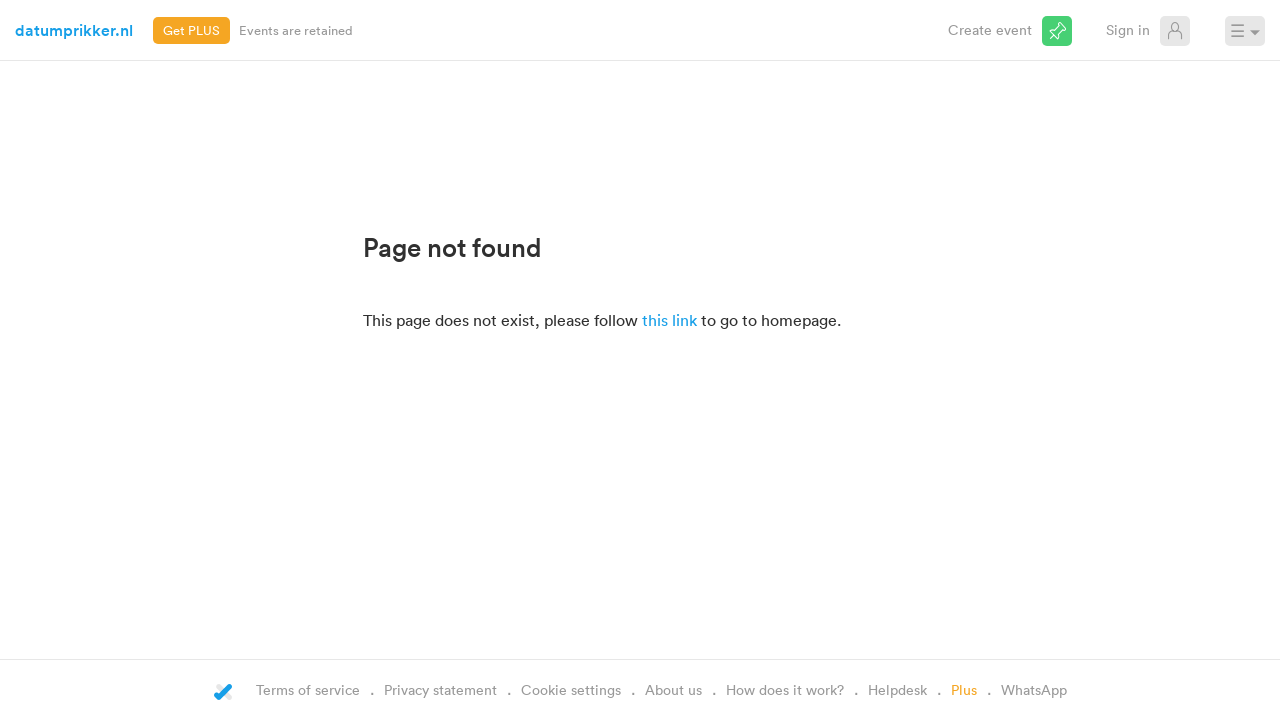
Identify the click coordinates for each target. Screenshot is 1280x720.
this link (669, 320)
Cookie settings (571, 689)
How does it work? (785, 689)
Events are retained (296, 30)
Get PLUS (191, 30)
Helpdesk (897, 689)
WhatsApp (1034, 689)
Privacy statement (440, 689)
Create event (990, 29)
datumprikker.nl (74, 30)
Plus (964, 689)
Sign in (1128, 29)
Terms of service (308, 689)
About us (673, 689)
